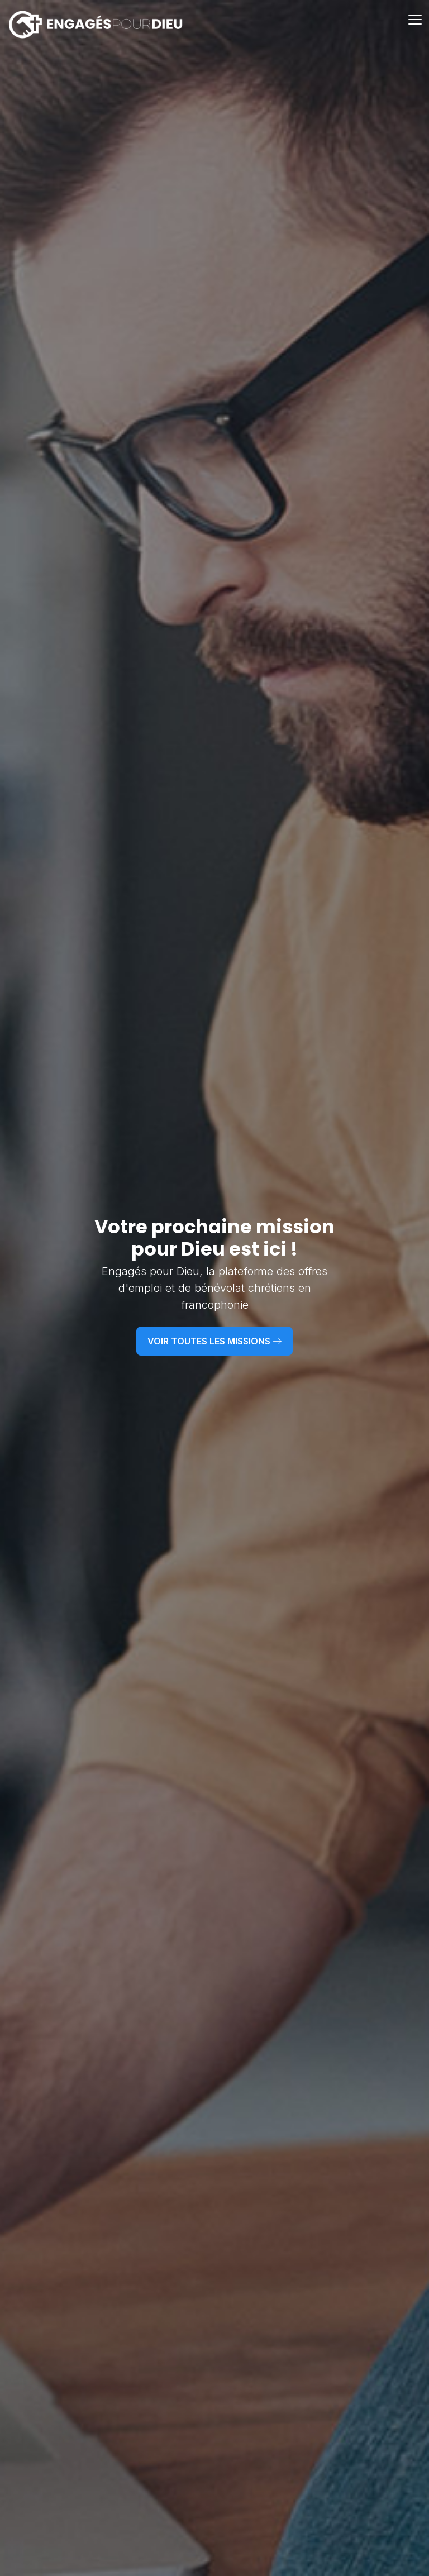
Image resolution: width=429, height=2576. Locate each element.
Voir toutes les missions (214, 1341)
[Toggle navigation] (415, 24)
